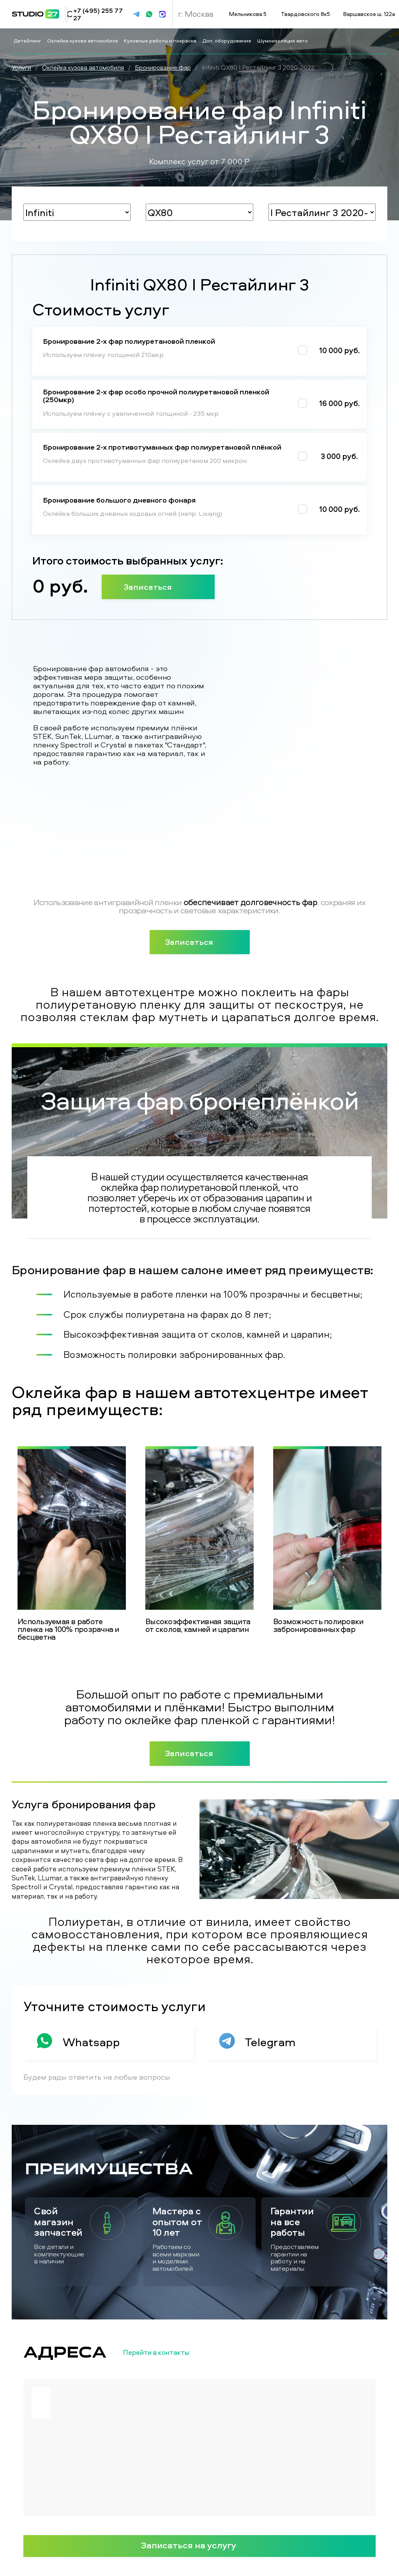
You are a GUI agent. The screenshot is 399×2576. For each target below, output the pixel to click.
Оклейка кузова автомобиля (83, 40)
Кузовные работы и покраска (161, 40)
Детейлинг (28, 40)
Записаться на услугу (199, 2545)
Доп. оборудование (227, 40)
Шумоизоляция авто (283, 40)
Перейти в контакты (169, 2352)
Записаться (158, 586)
